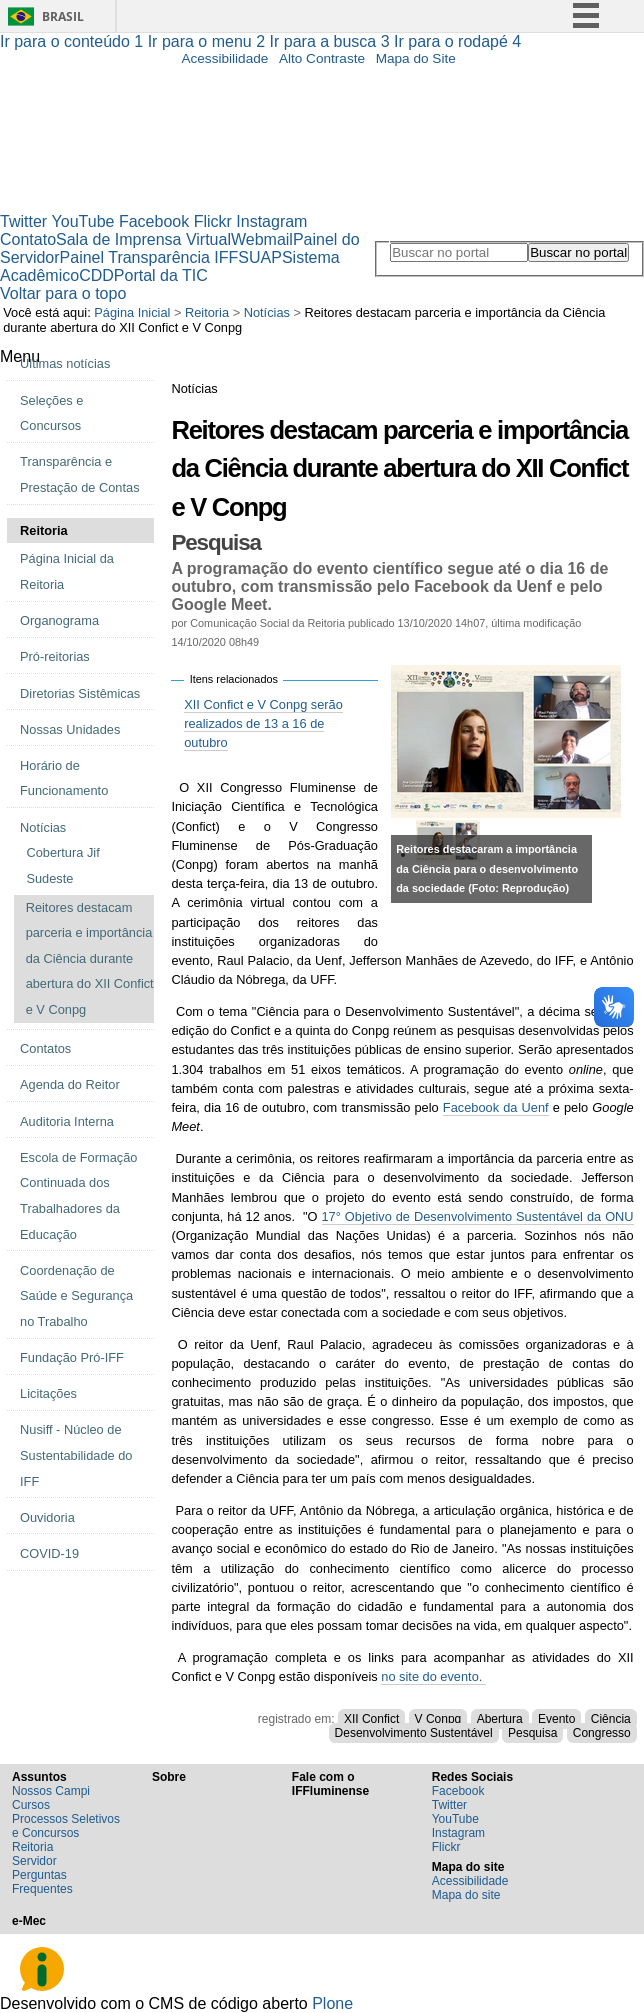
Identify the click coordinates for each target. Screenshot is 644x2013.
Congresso (602, 1733)
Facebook (154, 221)
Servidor (34, 1861)
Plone (332, 2003)
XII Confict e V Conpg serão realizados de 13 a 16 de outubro (263, 723)
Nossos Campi (51, 1791)
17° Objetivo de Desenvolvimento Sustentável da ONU (478, 1216)
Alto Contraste (322, 58)
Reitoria (207, 312)
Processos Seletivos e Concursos (66, 1826)
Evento (556, 1719)
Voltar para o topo (63, 293)
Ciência (611, 1719)
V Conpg (438, 1719)
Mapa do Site (416, 58)
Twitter (23, 221)
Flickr (213, 221)
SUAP (260, 257)
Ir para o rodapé (457, 41)
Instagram (271, 221)
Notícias (267, 312)
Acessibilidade (224, 58)
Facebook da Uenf (496, 1107)
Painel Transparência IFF (149, 257)
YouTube (83, 221)
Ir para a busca (332, 41)
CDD (96, 275)
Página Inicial (132, 312)
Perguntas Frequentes (42, 1882)
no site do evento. (433, 1676)
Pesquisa (532, 1733)
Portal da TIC (161, 275)
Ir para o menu (209, 41)
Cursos (31, 1805)
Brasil (63, 16)
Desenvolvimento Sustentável (414, 1733)
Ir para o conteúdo (74, 41)
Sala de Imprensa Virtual (143, 239)
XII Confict (371, 1719)
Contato (28, 239)
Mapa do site (466, 1895)
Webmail (262, 239)
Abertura (500, 1719)
